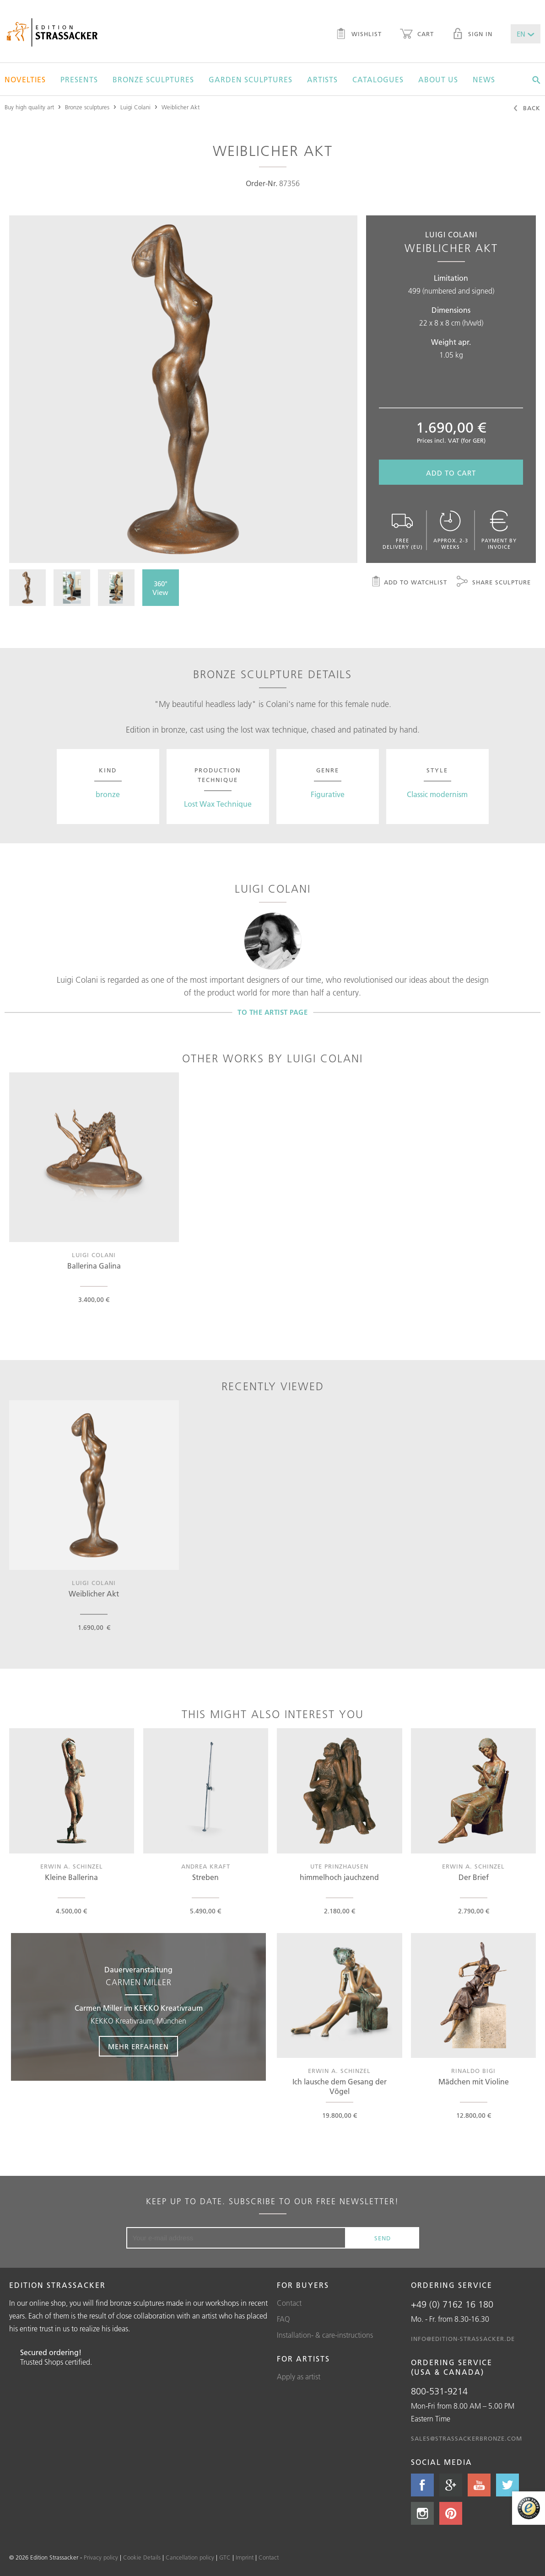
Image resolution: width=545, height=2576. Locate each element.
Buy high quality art (29, 107)
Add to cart (451, 473)
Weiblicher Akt (181, 107)
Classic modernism (437, 794)
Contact (289, 2303)
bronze (108, 794)
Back (526, 108)
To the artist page (272, 1012)
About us (438, 79)
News (484, 79)
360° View (160, 588)
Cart (417, 34)
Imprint (245, 2557)
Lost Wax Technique (218, 804)
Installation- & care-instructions (325, 2335)
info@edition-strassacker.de (463, 2338)
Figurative (328, 794)
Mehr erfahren (138, 2046)
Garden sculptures (250, 79)
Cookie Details (142, 2557)
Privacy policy (101, 2557)
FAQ (283, 2319)
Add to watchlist (409, 582)
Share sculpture (494, 582)
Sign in (472, 35)
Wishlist (358, 35)
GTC (225, 2557)
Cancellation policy (190, 2557)
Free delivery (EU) (402, 530)
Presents (79, 79)
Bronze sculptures (153, 79)
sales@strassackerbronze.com (466, 2438)
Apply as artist (298, 2376)
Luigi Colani (135, 107)
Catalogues (378, 79)
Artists (322, 79)
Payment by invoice (499, 530)
